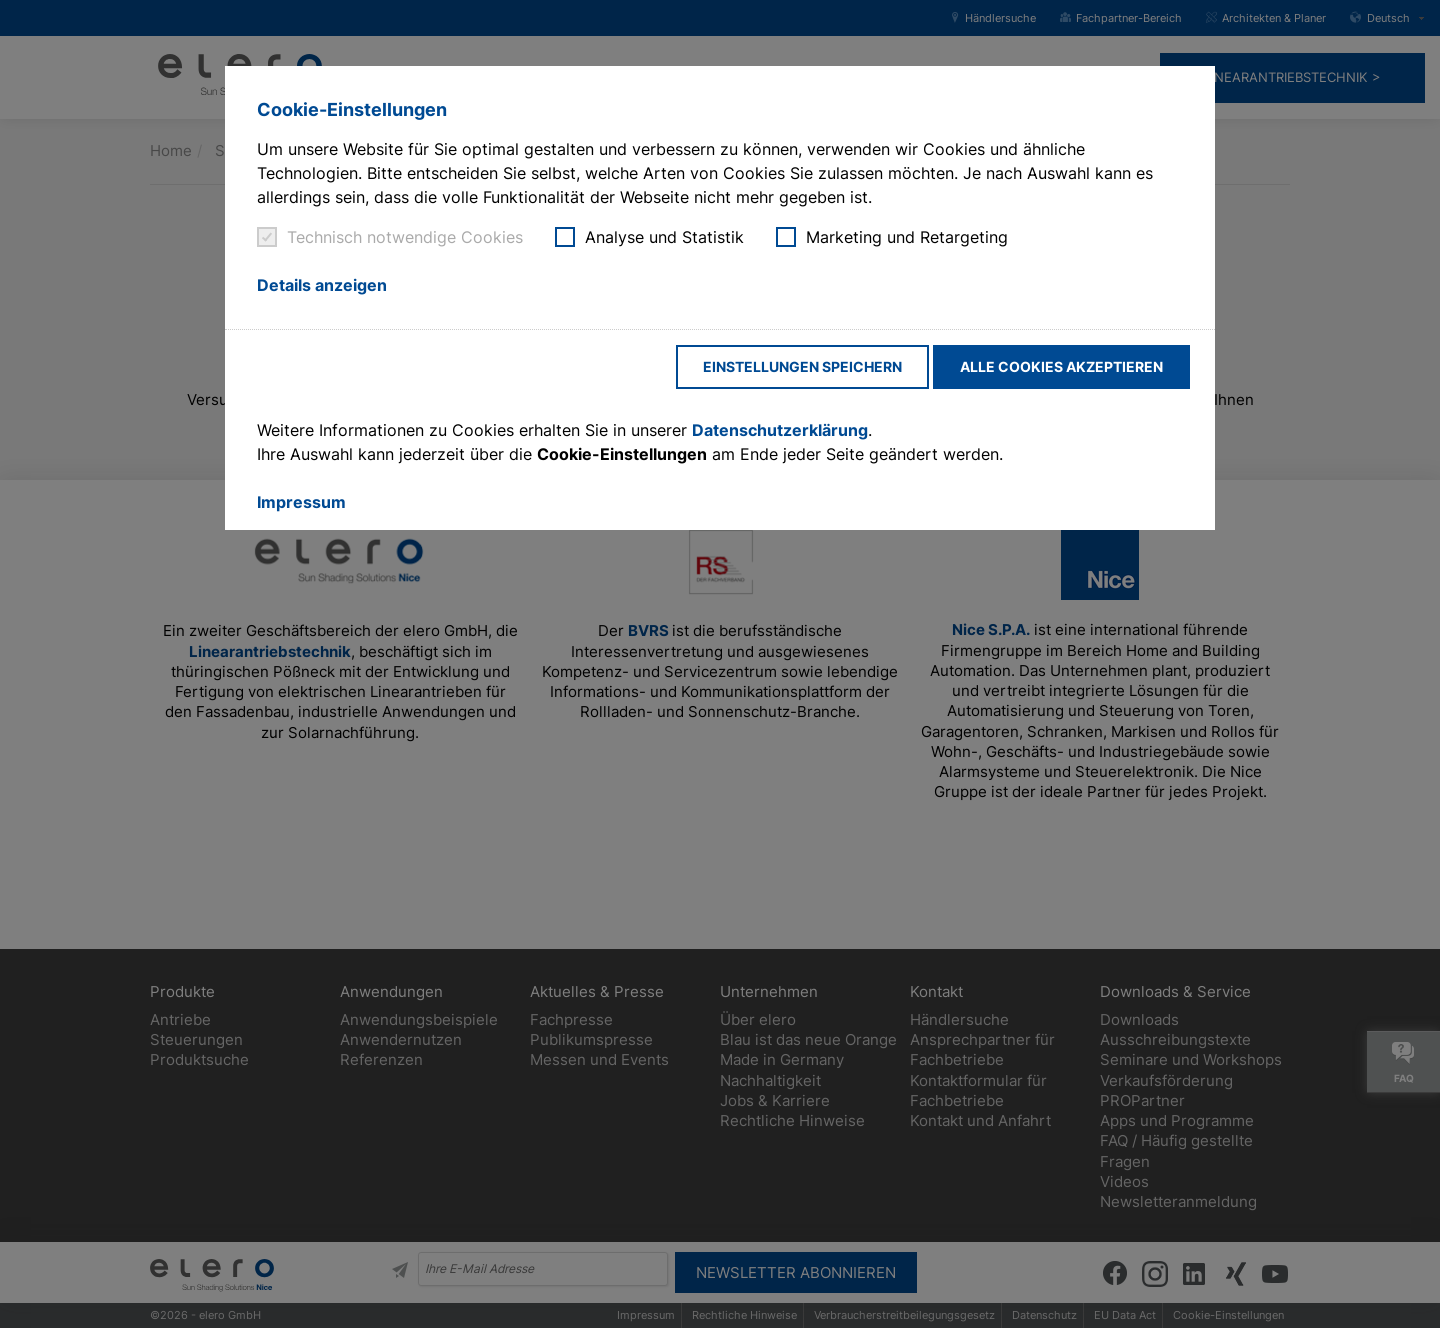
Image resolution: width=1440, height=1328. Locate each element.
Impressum (301, 502)
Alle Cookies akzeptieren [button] (1061, 366)
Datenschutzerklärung (780, 430)
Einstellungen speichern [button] (802, 366)
